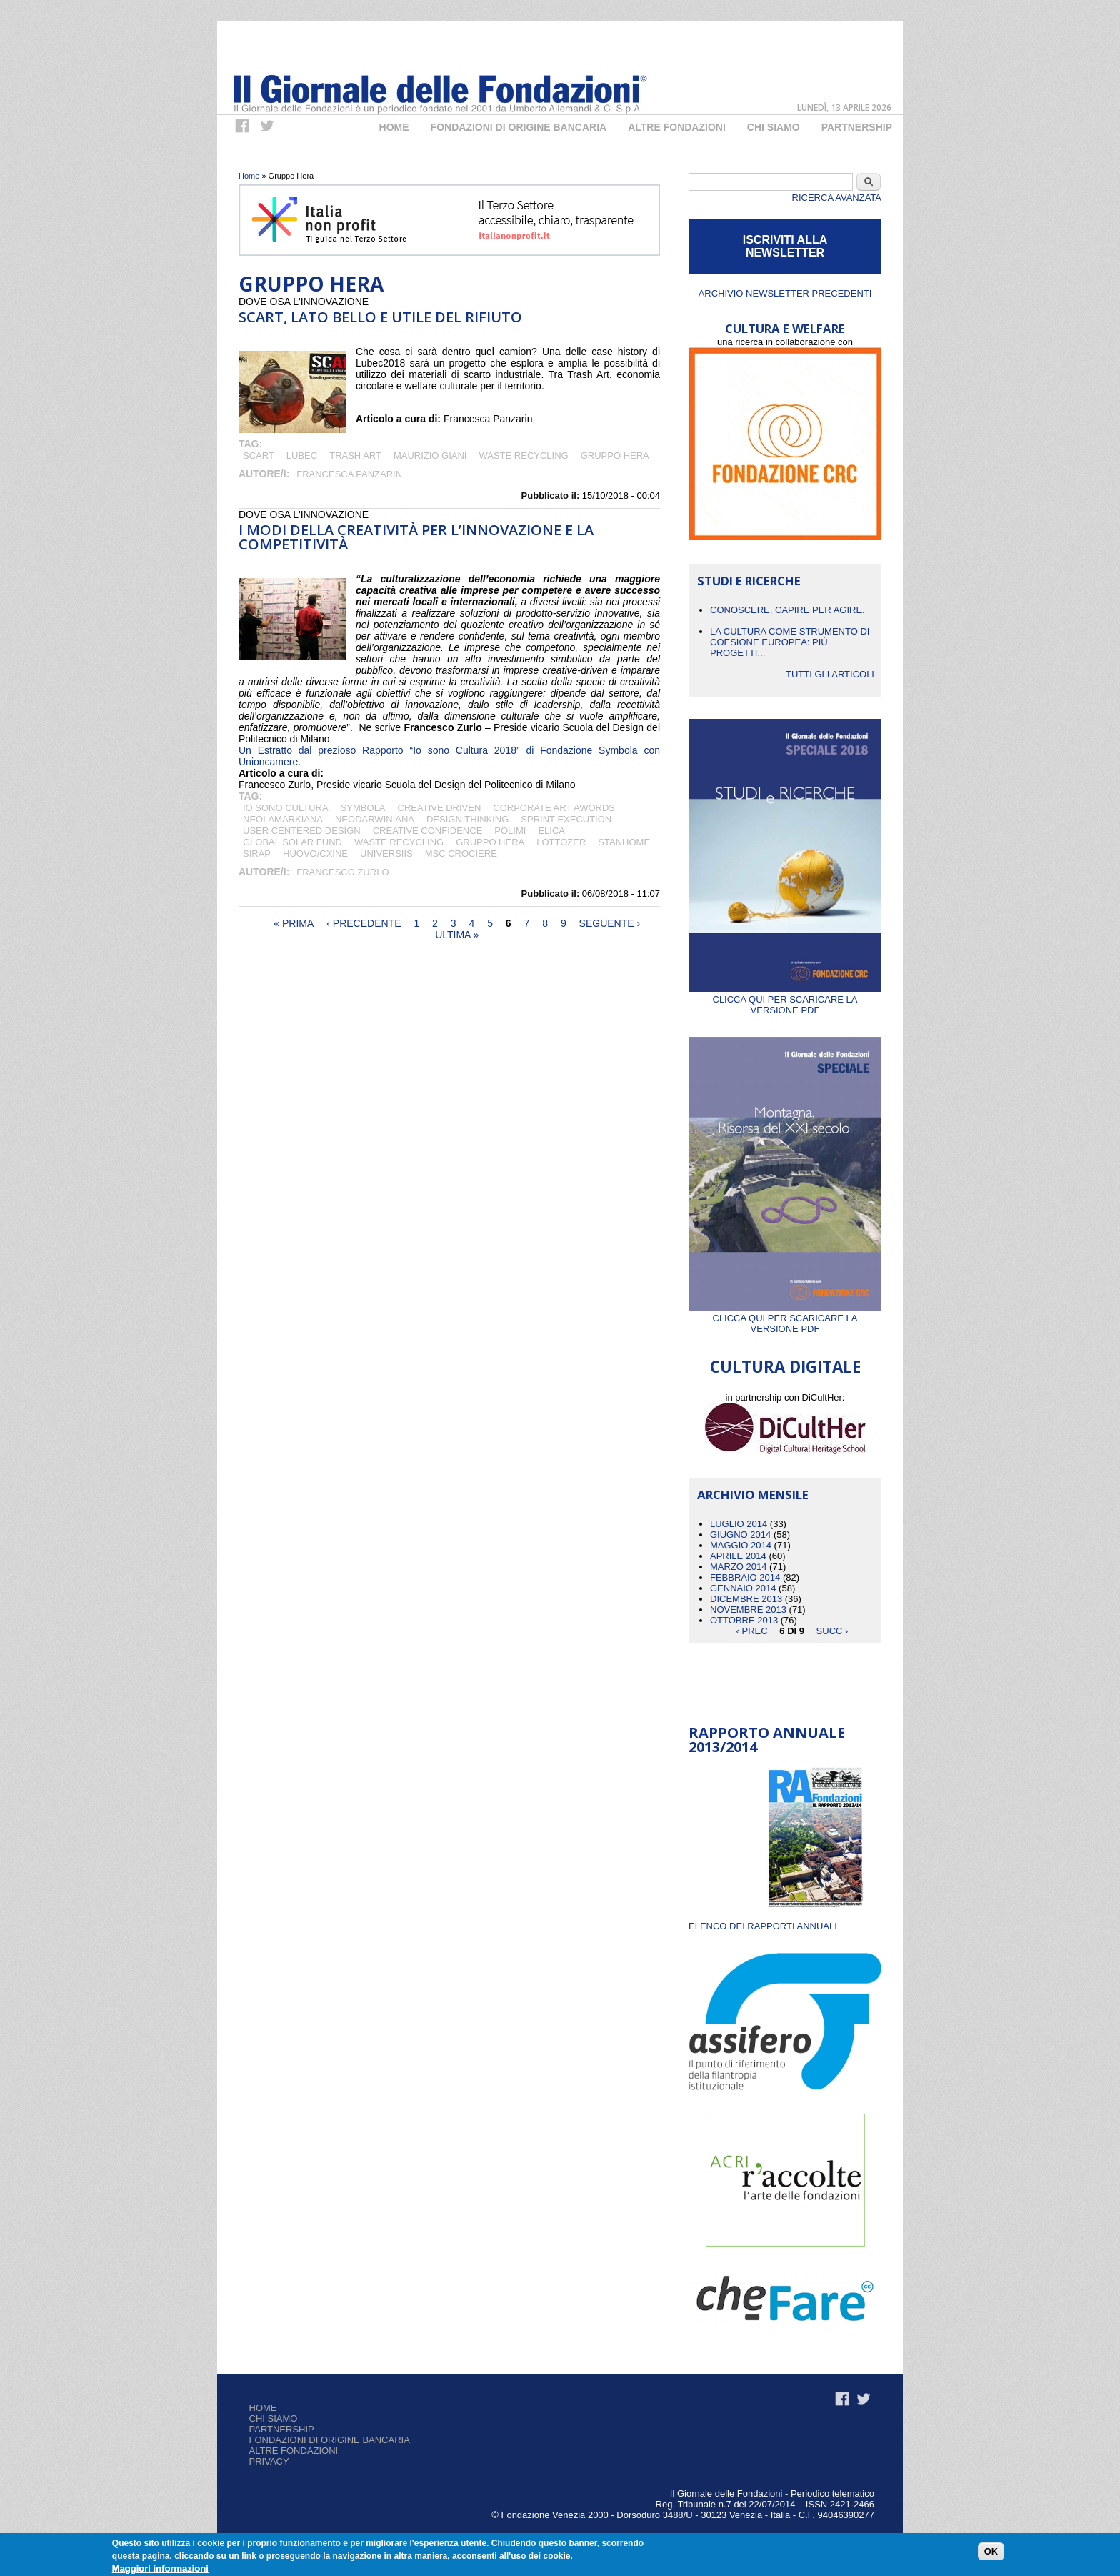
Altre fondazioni (677, 127)
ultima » (457, 934)
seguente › (610, 923)
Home (394, 127)
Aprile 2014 (738, 1556)
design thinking (467, 819)
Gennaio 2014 (743, 1588)
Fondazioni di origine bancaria (519, 127)
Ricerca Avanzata (836, 197)
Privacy (269, 2461)
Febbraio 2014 (745, 1577)
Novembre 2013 (748, 1609)
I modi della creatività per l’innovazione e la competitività (416, 537)
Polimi (510, 830)
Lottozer (561, 842)
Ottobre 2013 (744, 1620)
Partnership (856, 127)
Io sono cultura (286, 807)
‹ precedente (363, 923)
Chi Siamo (773, 127)
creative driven (439, 807)
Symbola (363, 807)
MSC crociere (461, 853)
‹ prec (752, 1631)
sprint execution (566, 819)
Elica (551, 830)
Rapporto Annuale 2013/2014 (767, 1739)
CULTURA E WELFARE (785, 328)
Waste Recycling (523, 455)
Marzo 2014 (738, 1566)
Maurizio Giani (430, 455)
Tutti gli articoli (830, 674)
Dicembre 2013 (746, 1598)
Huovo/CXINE (315, 853)
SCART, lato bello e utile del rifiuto (380, 317)
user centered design (302, 830)
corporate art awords (554, 807)
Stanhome (624, 842)
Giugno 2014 (740, 1534)
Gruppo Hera (615, 455)
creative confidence (428, 830)
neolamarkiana (283, 819)
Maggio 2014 (740, 1545)
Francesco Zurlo (342, 872)
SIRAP (257, 853)
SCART (258, 455)
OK (991, 2551)
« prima (294, 923)
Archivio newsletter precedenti (785, 293)
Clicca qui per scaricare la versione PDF (785, 999)
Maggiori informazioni (160, 2568)
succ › (832, 1631)
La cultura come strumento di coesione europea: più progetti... (789, 642)
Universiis (386, 853)
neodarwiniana (374, 819)
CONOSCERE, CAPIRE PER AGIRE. (787, 610)
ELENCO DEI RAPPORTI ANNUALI (763, 1926)
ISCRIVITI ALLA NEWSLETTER (785, 246)
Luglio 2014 (738, 1523)
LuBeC (301, 455)
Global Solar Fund (292, 842)
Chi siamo (273, 2418)
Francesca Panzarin (349, 474)
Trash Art (355, 455)
